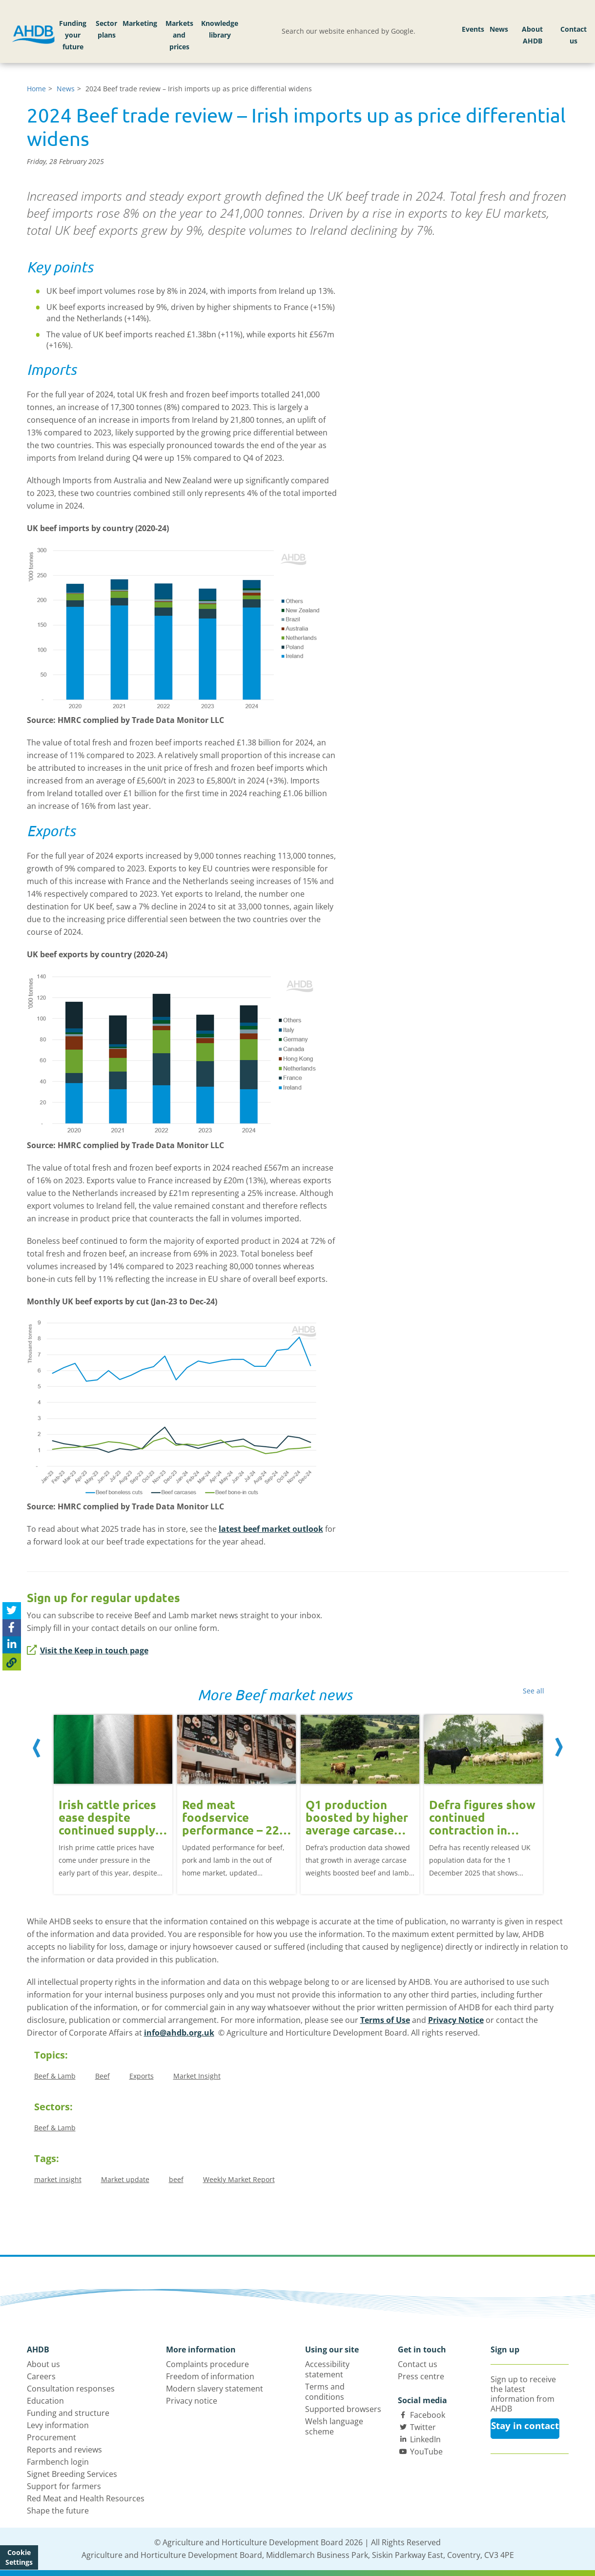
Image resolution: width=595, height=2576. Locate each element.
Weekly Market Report (239, 2179)
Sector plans (106, 29)
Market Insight (197, 2076)
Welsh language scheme (334, 2426)
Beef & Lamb (55, 2076)
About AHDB (532, 34)
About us (43, 2364)
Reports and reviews (64, 2449)
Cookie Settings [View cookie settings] (19, 2557)
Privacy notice (191, 2400)
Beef (102, 2076)
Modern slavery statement (214, 2388)
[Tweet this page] (11, 1610)
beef (176, 2179)
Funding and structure (68, 2413)
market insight (58, 2179)
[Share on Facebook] (11, 1627)
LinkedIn (425, 2439)
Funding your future (72, 35)
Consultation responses (71, 2388)
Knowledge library (219, 29)
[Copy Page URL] (11, 1661)
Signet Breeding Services (72, 2474)
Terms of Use (385, 2020)
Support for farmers (64, 2486)
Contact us (573, 34)
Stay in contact (525, 2425)
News (499, 29)
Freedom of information (210, 2376)
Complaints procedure (207, 2364)
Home (36, 88)
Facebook (427, 2415)
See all (533, 1690)
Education (45, 2400)
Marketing (140, 23)
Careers (41, 2376)
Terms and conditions (325, 2391)
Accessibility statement (327, 2369)
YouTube (426, 2451)
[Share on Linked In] (11, 1644)
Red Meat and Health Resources (85, 2498)
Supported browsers (343, 2409)
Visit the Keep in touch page (87, 1650)
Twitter (423, 2427)
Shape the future (58, 2510)
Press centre (421, 2376)
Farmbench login (58, 2461)
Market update (125, 2179)
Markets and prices (179, 35)
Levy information (58, 2425)
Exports (141, 2076)
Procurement (51, 2437)
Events (473, 29)
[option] (113, 1797)
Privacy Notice (456, 2020)
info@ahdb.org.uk (179, 2032)
